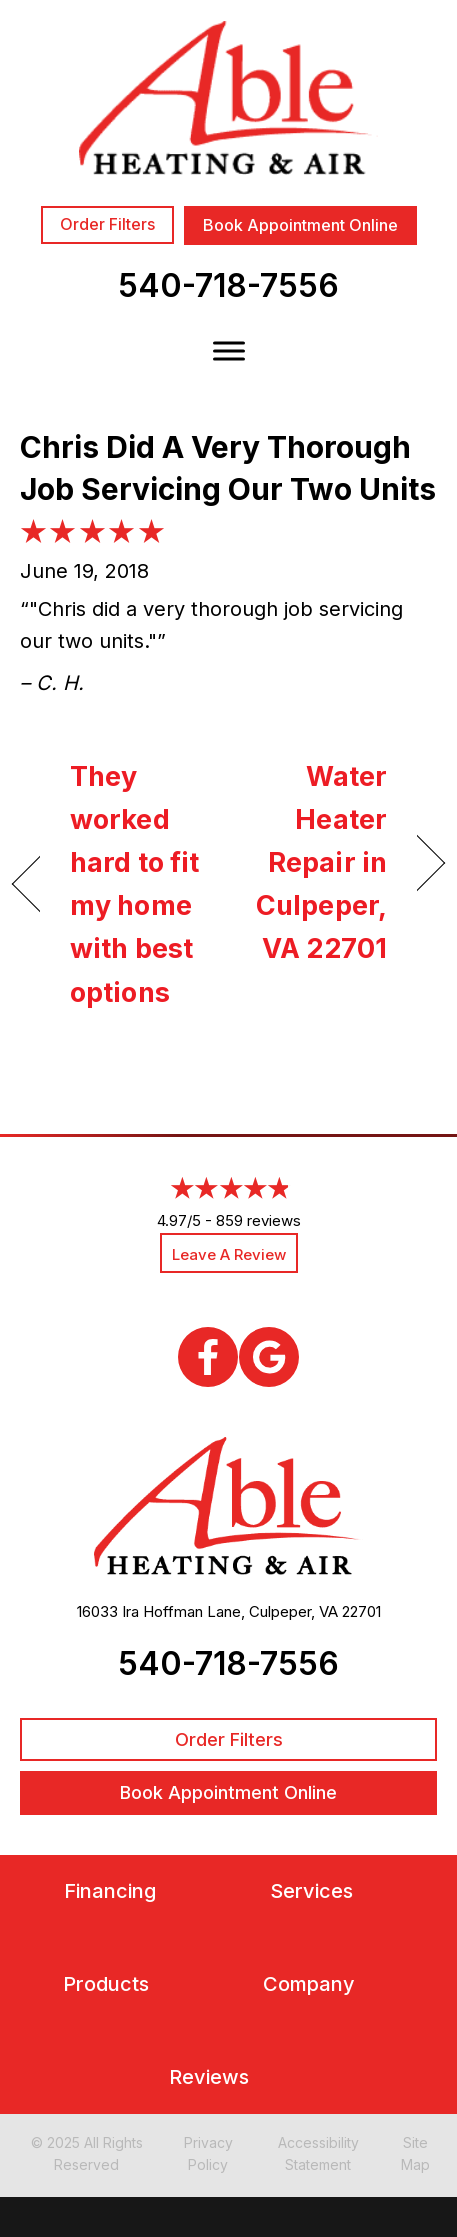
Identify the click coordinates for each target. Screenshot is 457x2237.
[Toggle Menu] (229, 350)
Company (309, 1984)
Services (311, 1891)
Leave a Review (229, 1254)
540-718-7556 (228, 285)
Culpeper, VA (293, 1611)
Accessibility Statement (318, 2153)
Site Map (415, 2153)
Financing (110, 1891)
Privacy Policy (208, 2153)
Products (106, 1984)
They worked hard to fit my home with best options (134, 884)
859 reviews (258, 1220)
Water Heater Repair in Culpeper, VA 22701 (314, 863)
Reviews (209, 2077)
